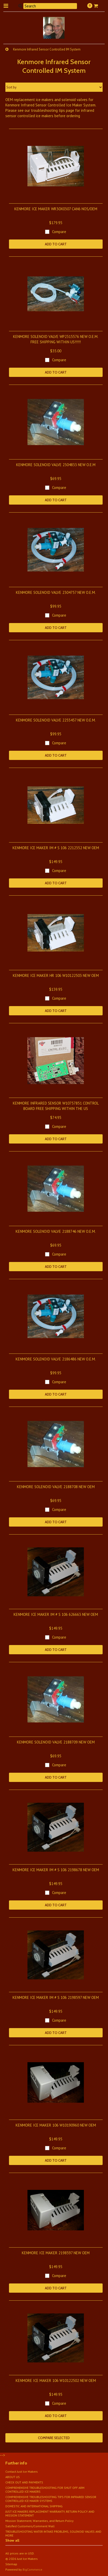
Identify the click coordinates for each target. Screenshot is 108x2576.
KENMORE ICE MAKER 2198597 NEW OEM (56, 2252)
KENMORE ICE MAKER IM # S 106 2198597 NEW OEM (56, 1997)
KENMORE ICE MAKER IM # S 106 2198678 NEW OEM (56, 1869)
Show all (12, 2540)
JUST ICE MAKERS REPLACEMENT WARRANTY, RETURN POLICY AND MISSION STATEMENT (49, 2513)
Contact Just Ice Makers (21, 2471)
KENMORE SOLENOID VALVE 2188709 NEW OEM (56, 1742)
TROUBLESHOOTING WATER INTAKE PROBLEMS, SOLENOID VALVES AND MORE (53, 2533)
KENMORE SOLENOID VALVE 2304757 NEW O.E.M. (56, 592)
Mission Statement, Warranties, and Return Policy (39, 2521)
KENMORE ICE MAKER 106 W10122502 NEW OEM (56, 2380)
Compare (59, 231)
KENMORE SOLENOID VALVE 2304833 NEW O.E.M (55, 464)
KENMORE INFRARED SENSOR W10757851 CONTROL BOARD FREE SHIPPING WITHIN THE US (56, 1106)
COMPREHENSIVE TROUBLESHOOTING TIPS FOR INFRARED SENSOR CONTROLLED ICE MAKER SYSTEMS (50, 2499)
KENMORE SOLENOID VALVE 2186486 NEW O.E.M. (56, 1359)
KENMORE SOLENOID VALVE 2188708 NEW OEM (56, 1486)
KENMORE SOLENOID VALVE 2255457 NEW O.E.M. (56, 720)
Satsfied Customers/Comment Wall (30, 2526)
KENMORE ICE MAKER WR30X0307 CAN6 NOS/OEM (55, 208)
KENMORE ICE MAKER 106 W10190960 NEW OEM (56, 2125)
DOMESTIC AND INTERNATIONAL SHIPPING (34, 2506)
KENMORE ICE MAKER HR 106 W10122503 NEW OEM (56, 975)
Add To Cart (56, 244)
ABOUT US (12, 2477)
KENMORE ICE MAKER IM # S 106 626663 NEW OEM (56, 1614)
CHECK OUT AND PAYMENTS (24, 2482)
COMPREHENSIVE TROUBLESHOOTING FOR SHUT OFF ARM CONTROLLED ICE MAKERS (44, 2489)
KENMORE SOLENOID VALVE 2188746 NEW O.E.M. (56, 1231)
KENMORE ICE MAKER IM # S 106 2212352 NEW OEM (56, 847)
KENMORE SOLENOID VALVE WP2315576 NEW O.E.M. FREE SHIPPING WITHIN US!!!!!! (55, 339)
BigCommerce (32, 2569)
